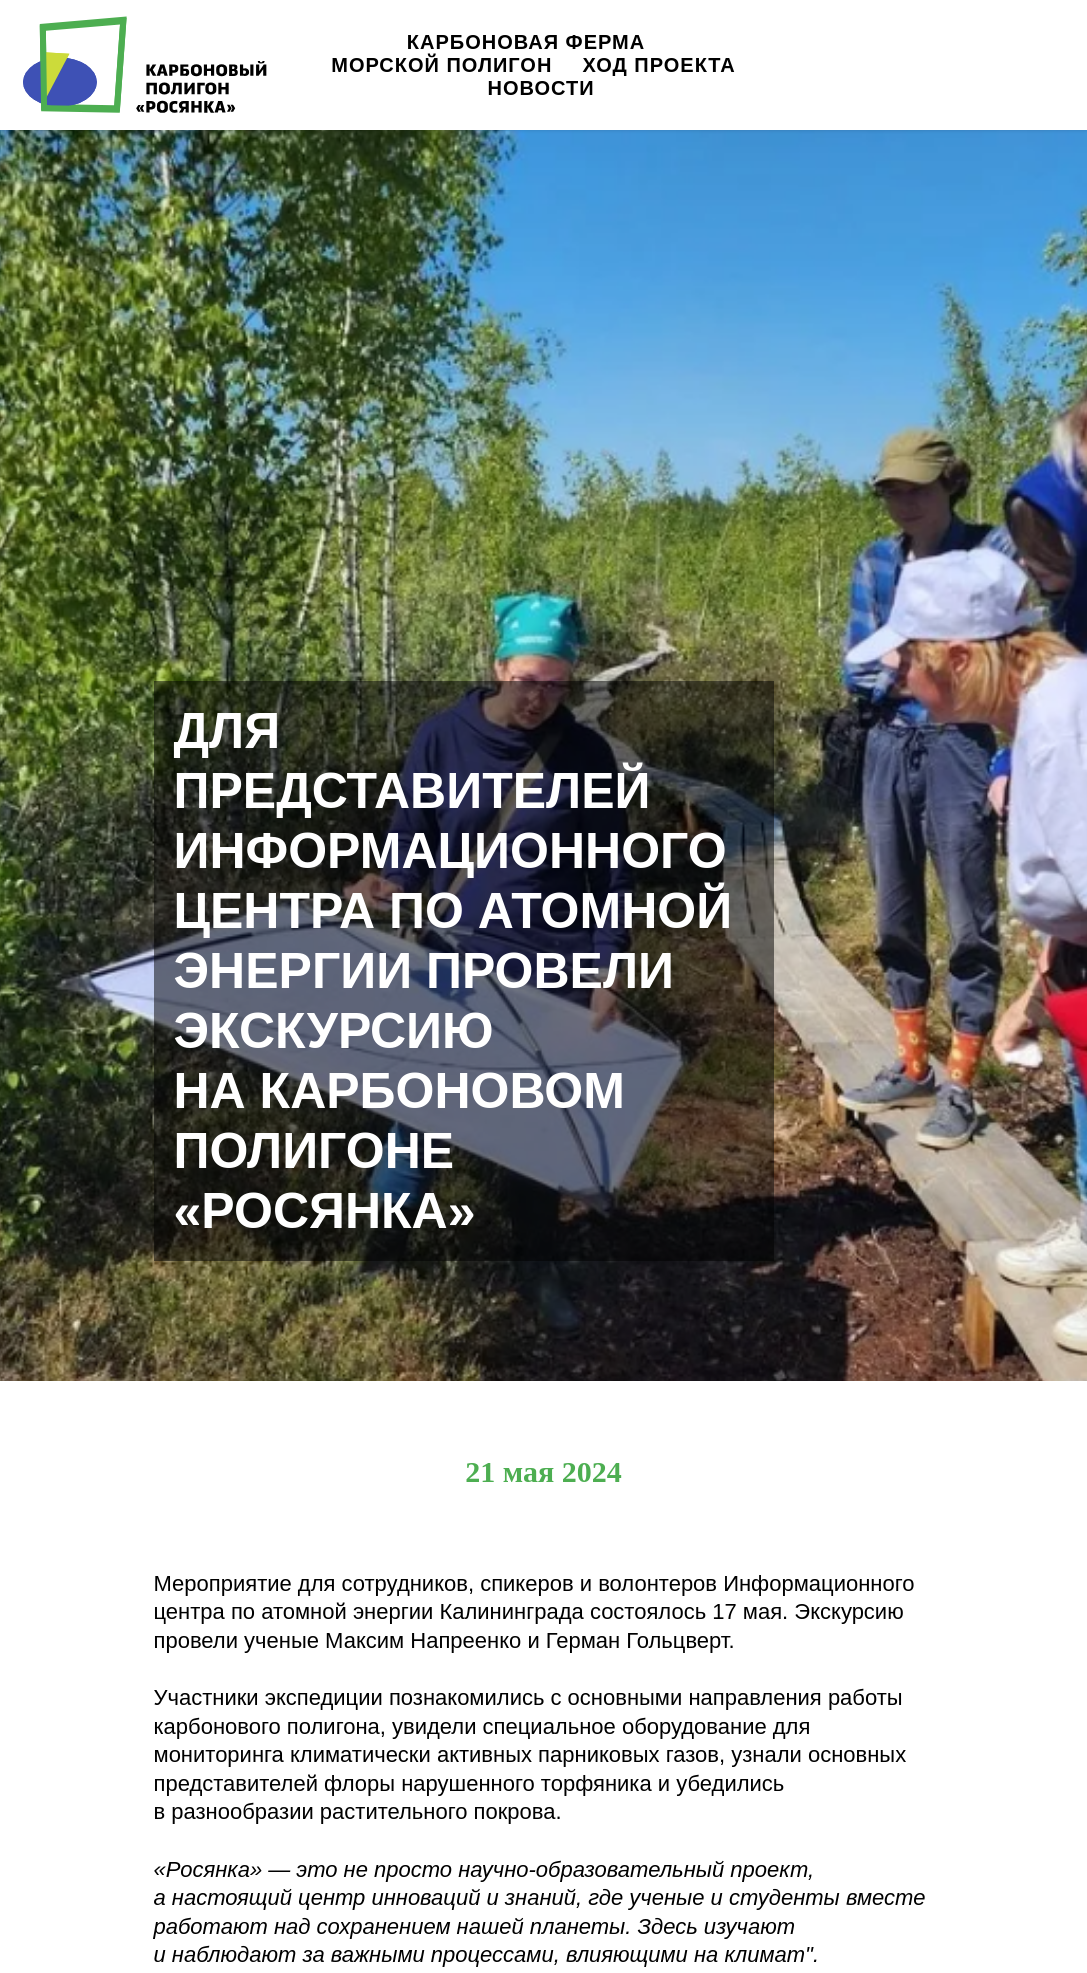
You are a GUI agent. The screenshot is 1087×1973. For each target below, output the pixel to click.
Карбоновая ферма (526, 42)
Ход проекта (658, 65)
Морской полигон (441, 65)
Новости (540, 88)
